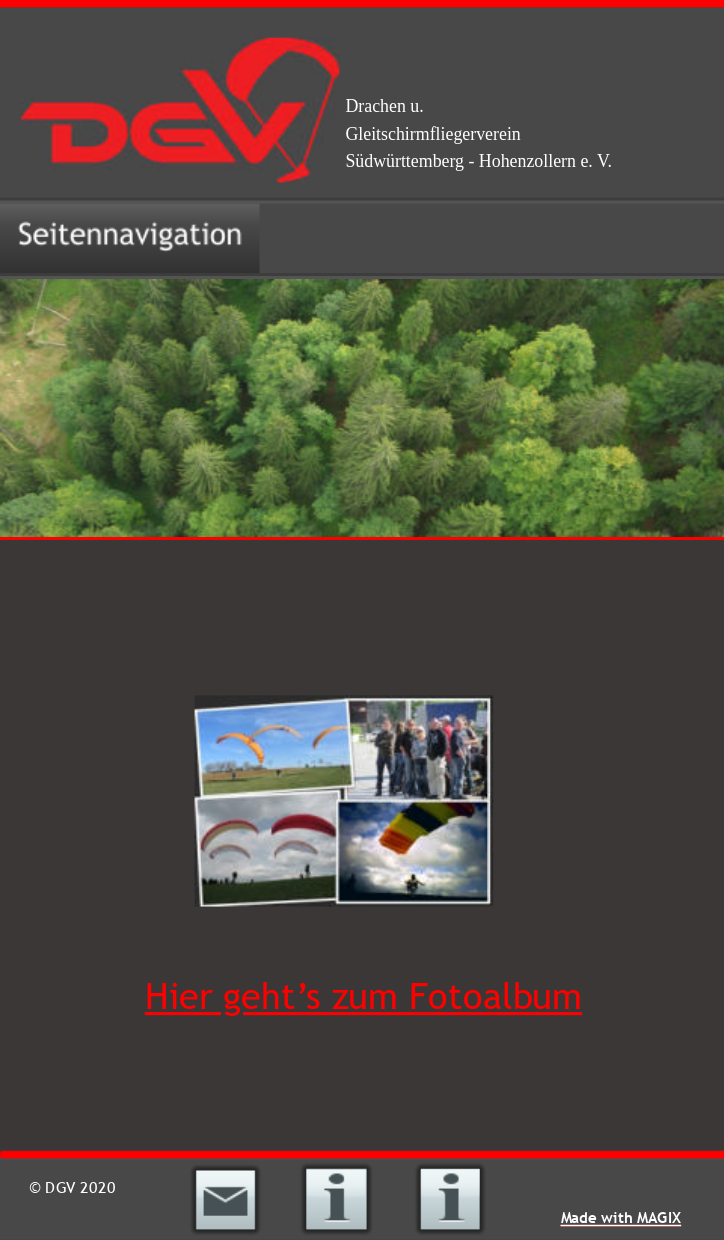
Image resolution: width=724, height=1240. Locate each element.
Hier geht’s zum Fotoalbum (363, 997)
